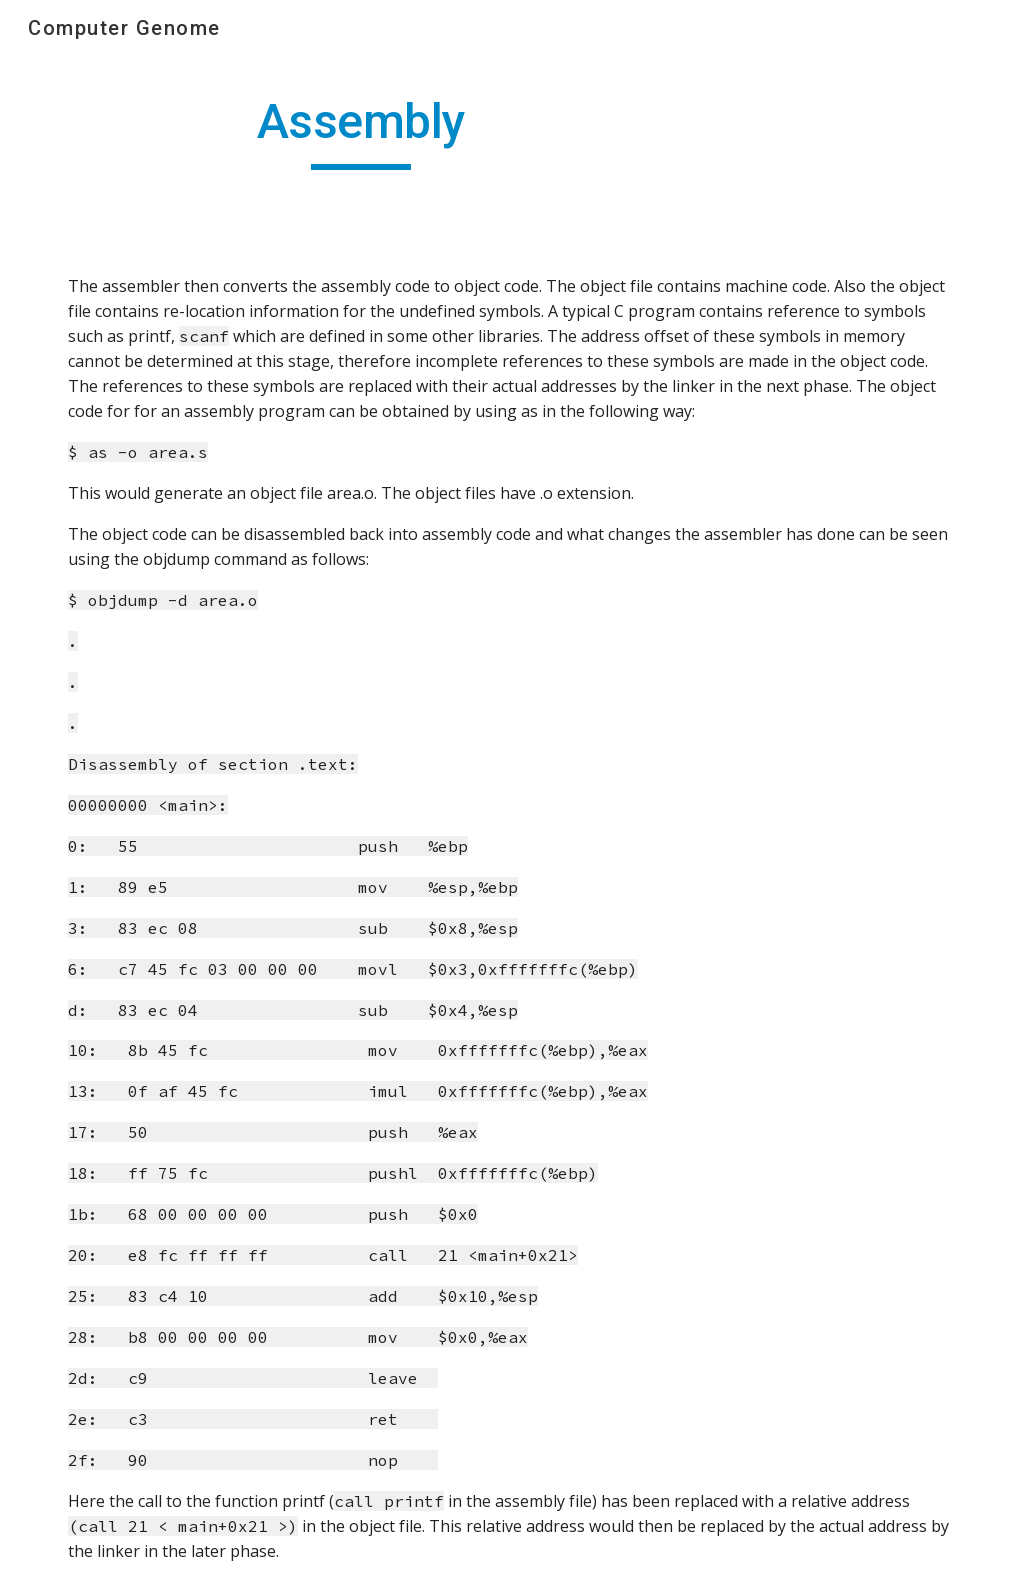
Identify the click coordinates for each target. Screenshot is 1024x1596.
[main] (361, 131)
